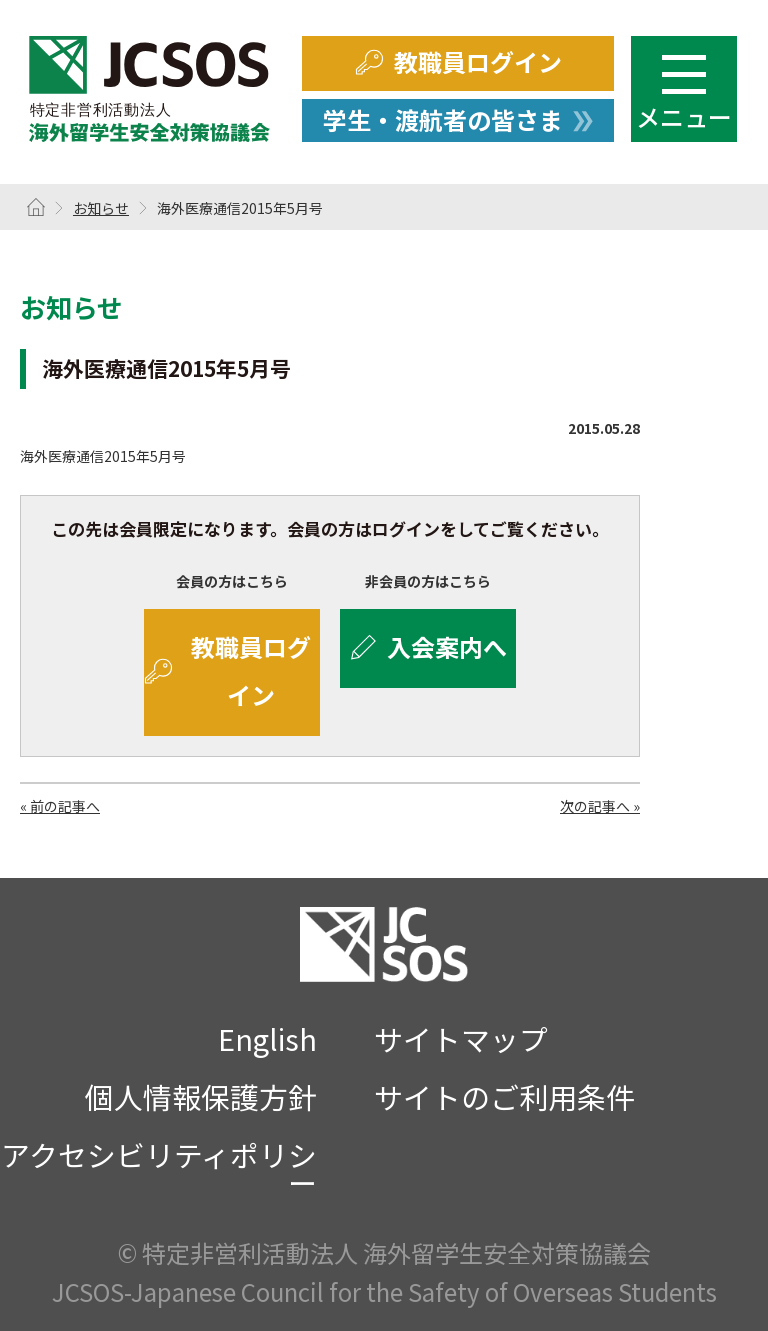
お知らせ (101, 208)
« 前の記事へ (60, 806)
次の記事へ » (600, 806)
